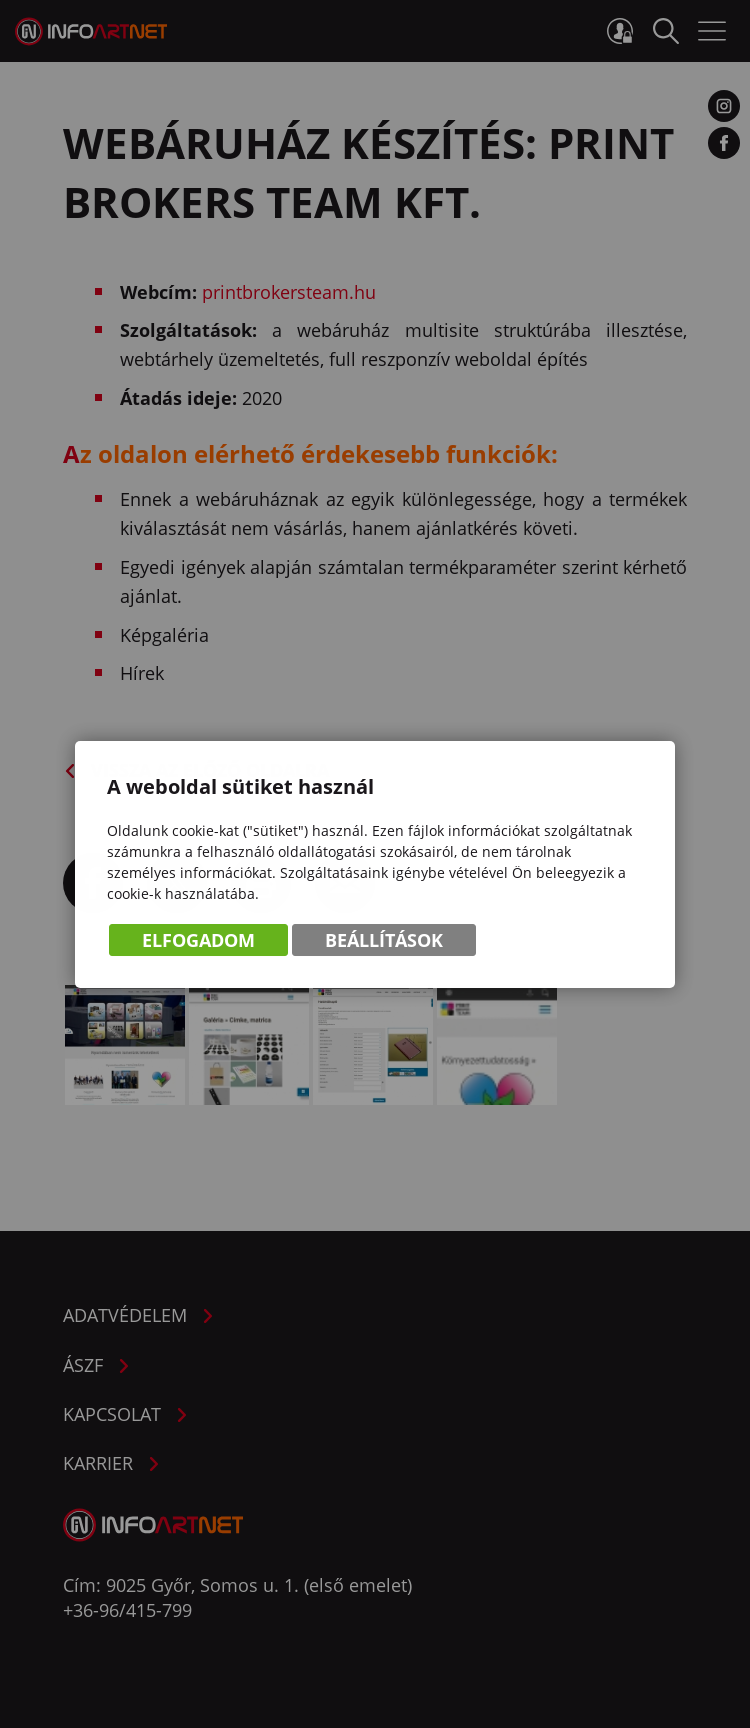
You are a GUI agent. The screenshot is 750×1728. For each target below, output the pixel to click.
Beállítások (384, 940)
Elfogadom (198, 940)
